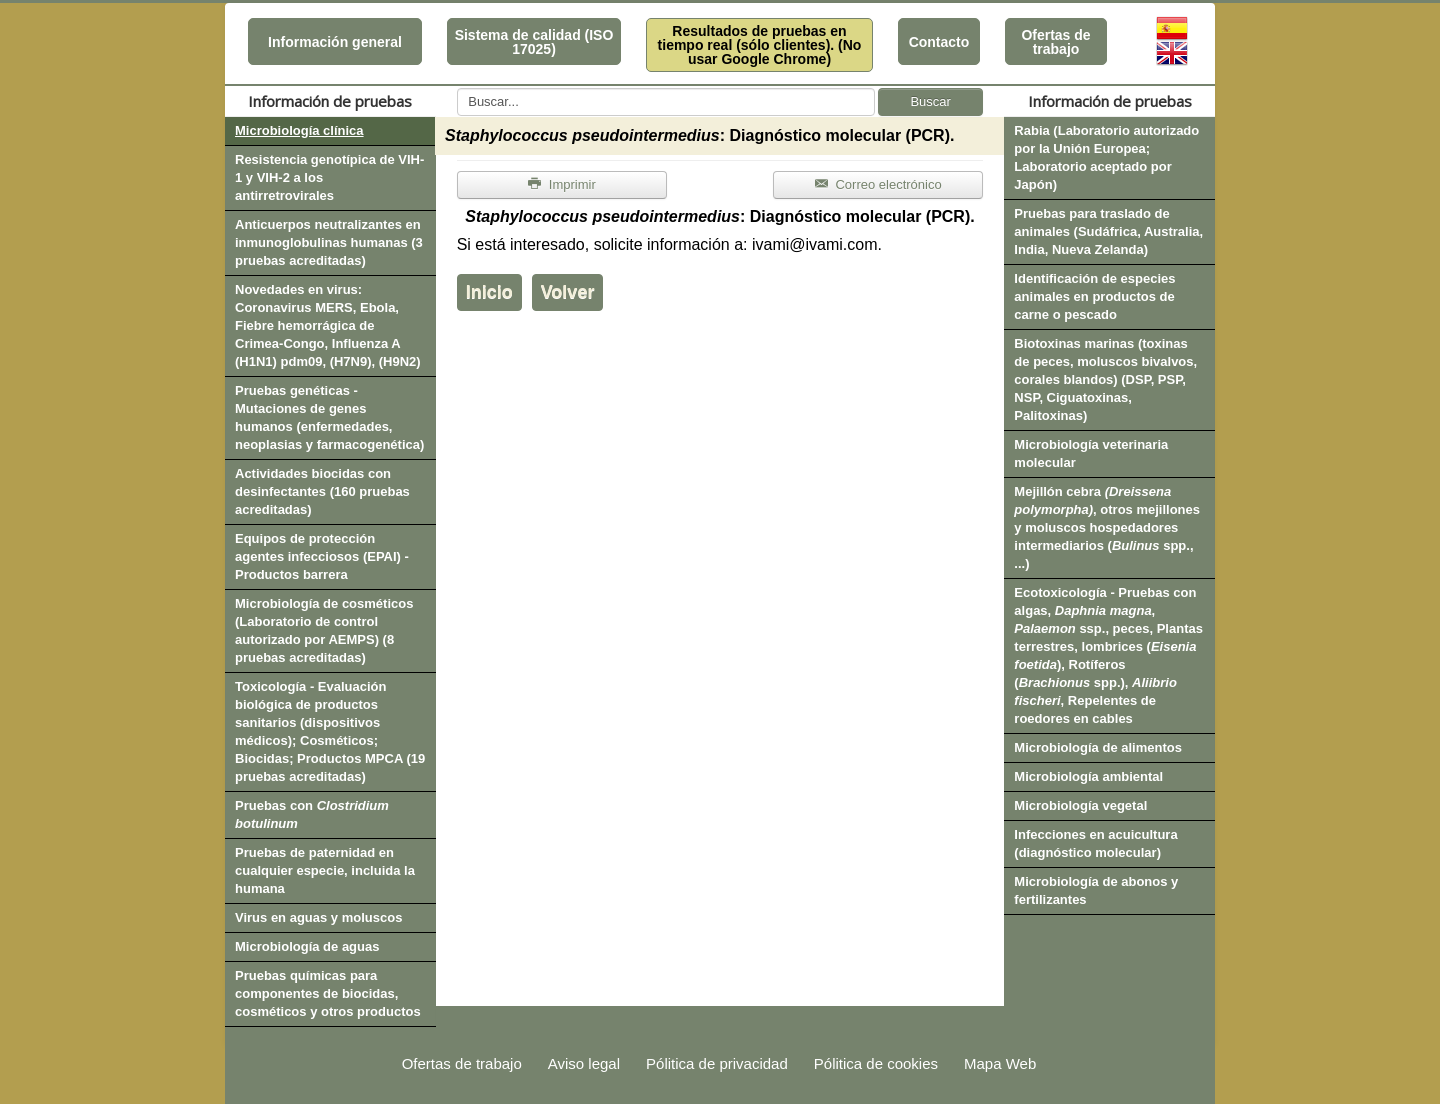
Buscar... (457, 88)
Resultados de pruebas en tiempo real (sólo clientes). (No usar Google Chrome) (760, 45)
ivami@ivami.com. (817, 244)
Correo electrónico (878, 184)
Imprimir (562, 184)
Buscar (930, 101)
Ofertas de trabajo (1055, 42)
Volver (568, 292)
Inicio (489, 292)
